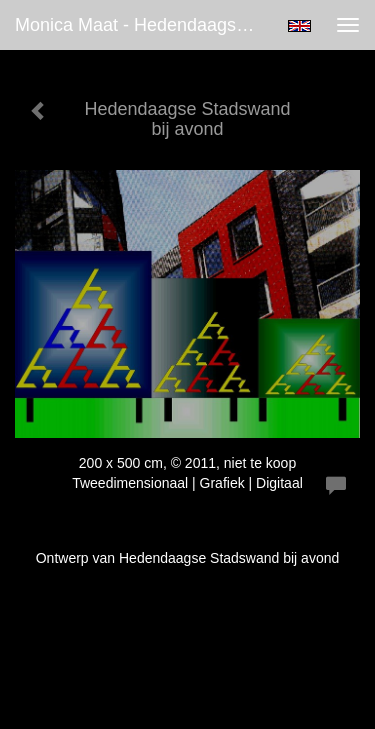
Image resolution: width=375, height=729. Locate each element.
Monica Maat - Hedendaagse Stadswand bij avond (143, 25)
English (299, 26)
